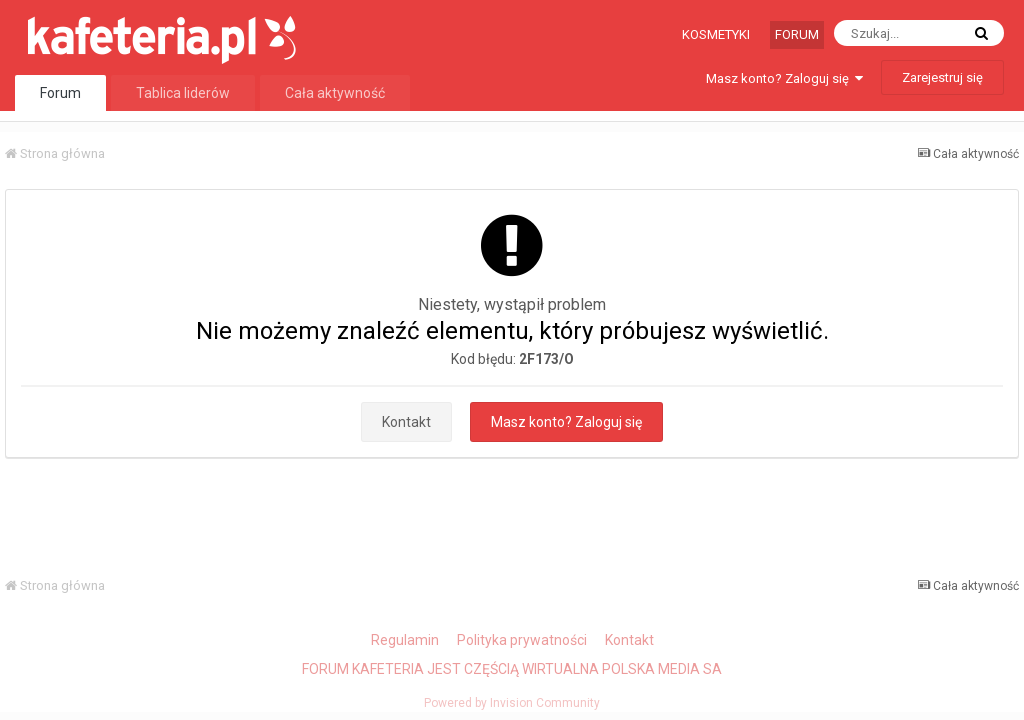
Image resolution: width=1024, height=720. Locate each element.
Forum (797, 34)
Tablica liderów (183, 93)
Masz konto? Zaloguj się (784, 78)
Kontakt (406, 422)
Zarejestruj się (942, 77)
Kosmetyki (716, 34)
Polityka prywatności (522, 640)
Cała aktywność (335, 93)
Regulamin (405, 640)
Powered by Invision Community (512, 703)
